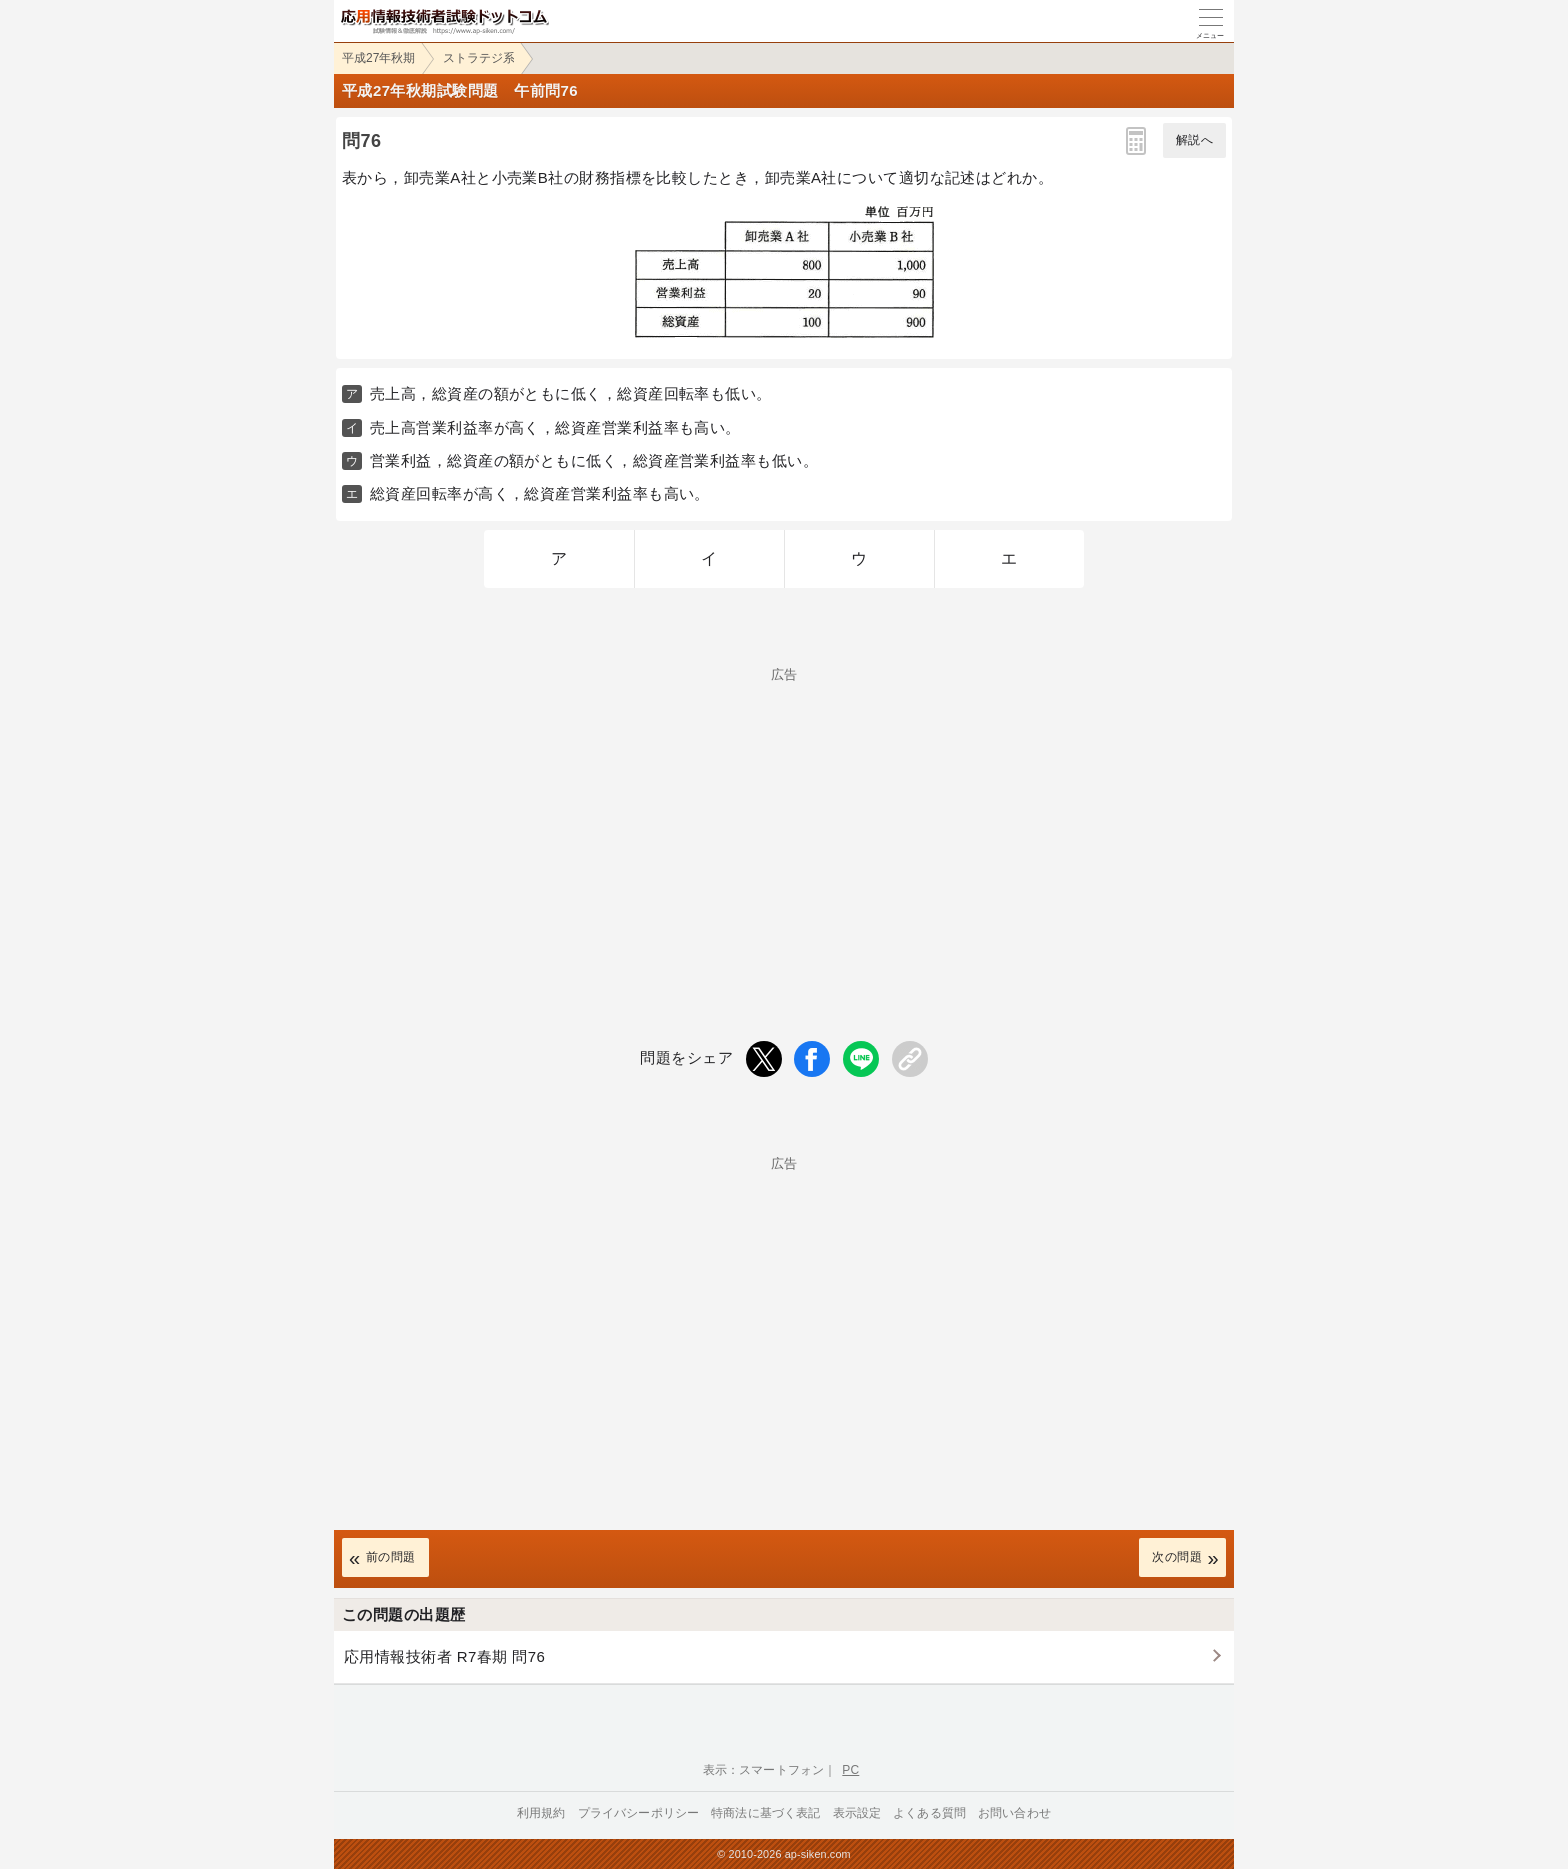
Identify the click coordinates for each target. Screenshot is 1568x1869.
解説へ (1194, 140)
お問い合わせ (1014, 1813)
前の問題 (391, 1557)
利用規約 (541, 1813)
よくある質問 (929, 1813)
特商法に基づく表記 (765, 1813)
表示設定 (857, 1813)
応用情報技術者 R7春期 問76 (444, 1656)
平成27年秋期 (378, 58)
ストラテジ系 (479, 58)
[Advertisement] (784, 821)
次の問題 (1177, 1557)
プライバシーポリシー (639, 1813)
